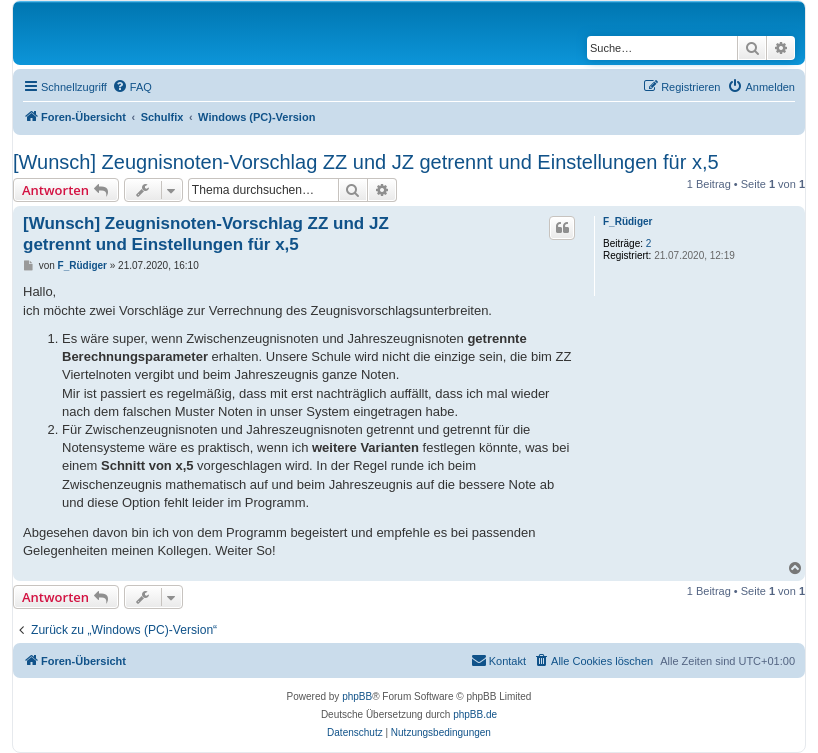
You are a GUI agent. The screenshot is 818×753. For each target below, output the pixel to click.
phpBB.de (475, 714)
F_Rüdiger (627, 221)
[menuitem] (132, 87)
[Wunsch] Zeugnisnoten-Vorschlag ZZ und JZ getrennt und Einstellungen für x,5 (366, 162)
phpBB (357, 696)
